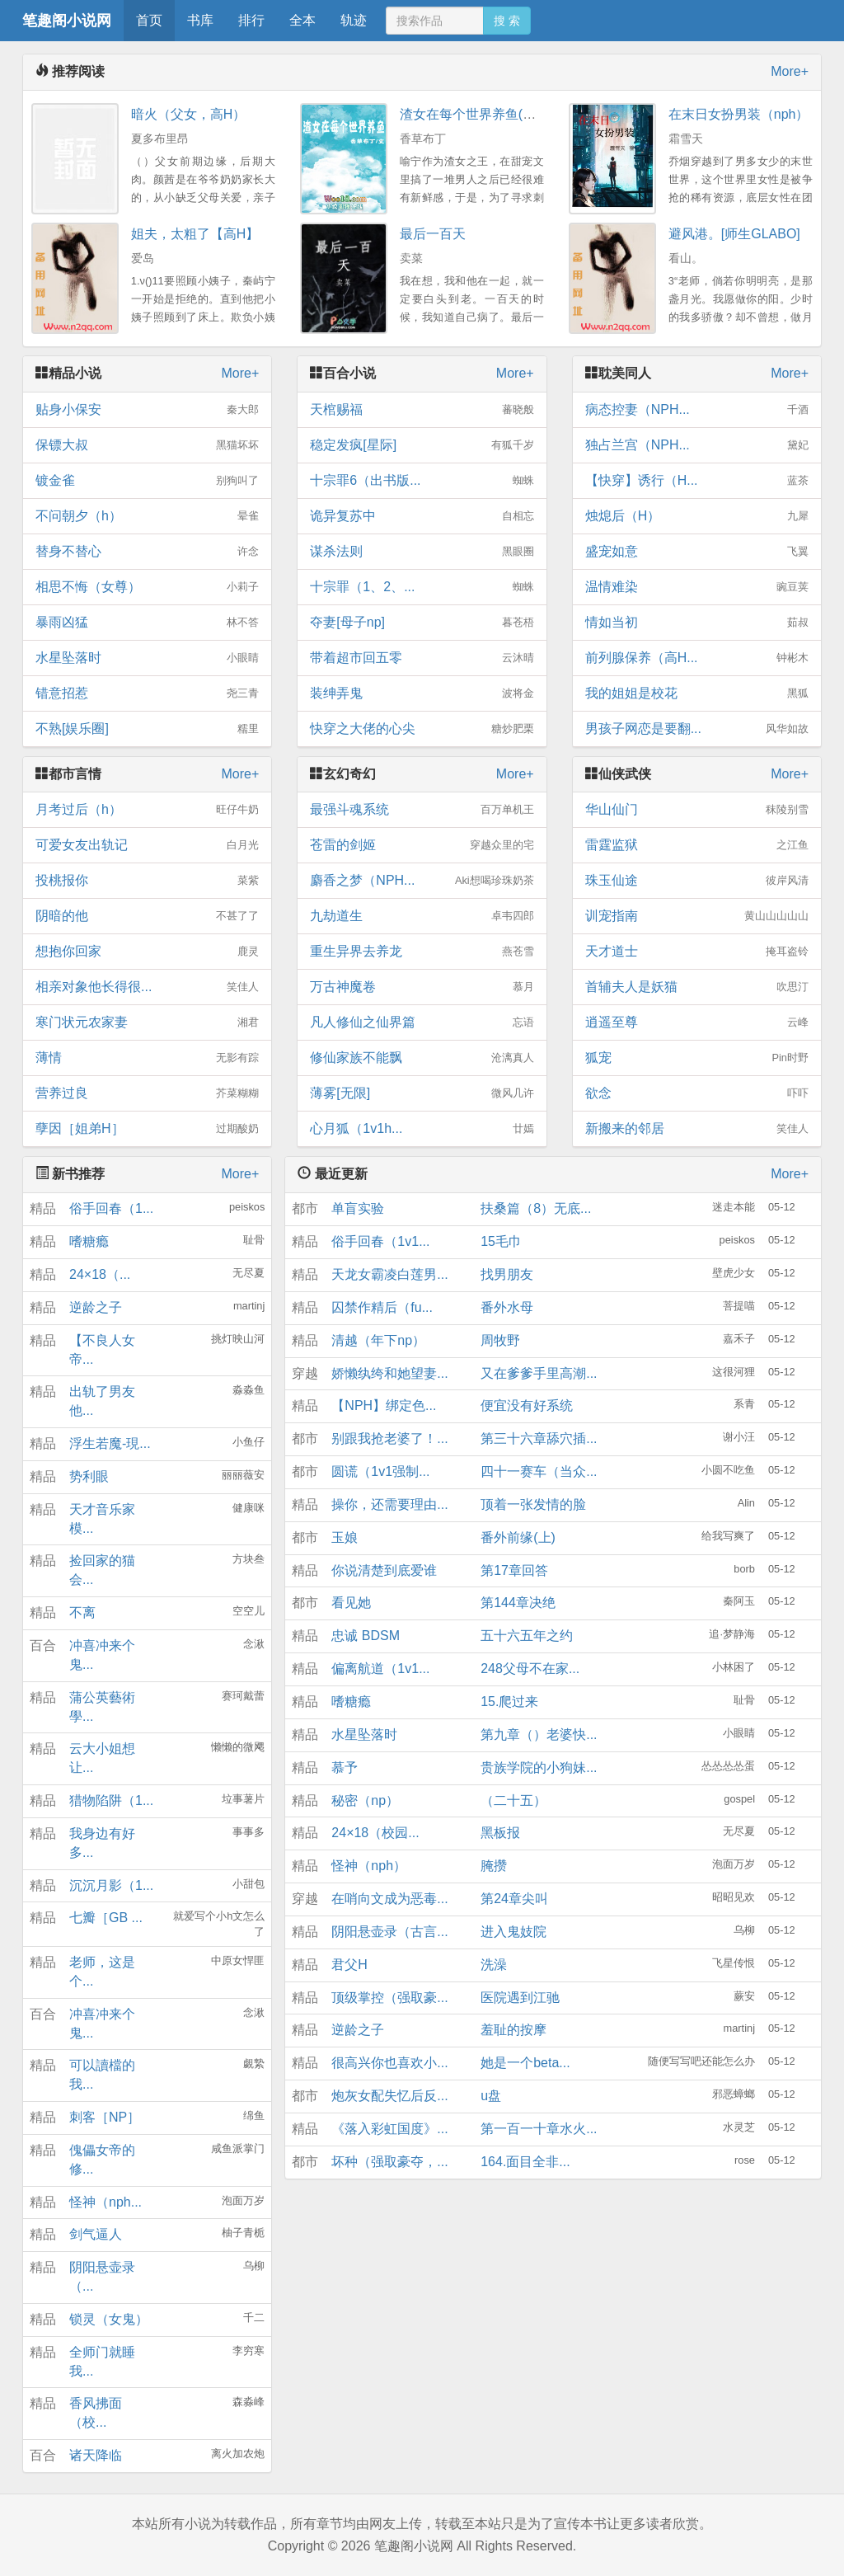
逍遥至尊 (697, 1022)
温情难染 (697, 587)
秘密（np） (365, 1800)
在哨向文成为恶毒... (389, 1899)
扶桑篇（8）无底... (536, 1208)
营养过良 (147, 1093)
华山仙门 (697, 810)
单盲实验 (357, 1208)
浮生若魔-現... (110, 1443)
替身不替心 (147, 552)
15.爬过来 (509, 1702)
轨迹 (353, 20)
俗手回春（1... (111, 1208)
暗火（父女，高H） (188, 114)
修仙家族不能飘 (421, 1058)
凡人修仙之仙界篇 (421, 1022)
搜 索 (507, 20)
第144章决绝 (518, 1603)
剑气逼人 (95, 2234)
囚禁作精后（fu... (382, 1307)
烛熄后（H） (697, 516)
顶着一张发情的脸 (533, 1504)
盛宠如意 (697, 552)
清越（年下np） (378, 1340)
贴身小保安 (147, 410)
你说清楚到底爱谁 (384, 1570)
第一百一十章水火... (539, 2129)
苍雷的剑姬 (421, 845)
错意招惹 (147, 693)
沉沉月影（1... (111, 1885)
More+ (790, 71)
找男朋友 (507, 1274)
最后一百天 (433, 234)
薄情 (147, 1058)
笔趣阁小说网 (66, 20)
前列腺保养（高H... (697, 658)
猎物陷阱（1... (111, 1800)
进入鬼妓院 (513, 1932)
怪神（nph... (105, 2202)
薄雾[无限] (421, 1093)
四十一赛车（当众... (539, 1471)
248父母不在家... (530, 1669)
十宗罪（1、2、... (421, 587)
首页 (149, 20)
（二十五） (513, 1800)
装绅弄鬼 (421, 693)
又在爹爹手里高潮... (539, 1373)
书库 (200, 20)
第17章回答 (514, 1570)
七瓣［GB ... (106, 1918)
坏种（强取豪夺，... (389, 2162)
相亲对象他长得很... (147, 987)
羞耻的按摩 (513, 2030)
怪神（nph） (368, 1866)
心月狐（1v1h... (421, 1129)
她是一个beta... (525, 2063)
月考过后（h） (147, 810)
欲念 (697, 1093)
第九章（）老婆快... (539, 1735)
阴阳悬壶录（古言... (389, 1932)
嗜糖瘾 (89, 1241)
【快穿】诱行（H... (697, 481)
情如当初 (697, 622)
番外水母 (507, 1307)
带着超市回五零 (421, 658)
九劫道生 (421, 916)
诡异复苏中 (421, 516)
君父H (349, 1965)
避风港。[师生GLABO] (734, 234)
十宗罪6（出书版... (421, 481)
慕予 (344, 1767)
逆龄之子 (95, 1307)
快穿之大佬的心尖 (421, 729)
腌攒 (494, 1866)
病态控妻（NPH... (697, 410)
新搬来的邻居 (697, 1129)
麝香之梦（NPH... (421, 881)
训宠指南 (697, 916)
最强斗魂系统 (421, 810)
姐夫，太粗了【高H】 (195, 234)
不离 (82, 1612)
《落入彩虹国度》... (389, 2129)
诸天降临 (95, 2455)
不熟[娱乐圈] (147, 729)
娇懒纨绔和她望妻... (389, 1373)
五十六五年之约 (527, 1636)
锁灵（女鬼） (108, 2319)
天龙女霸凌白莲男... (389, 1274)
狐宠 (697, 1058)
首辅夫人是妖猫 (697, 987)
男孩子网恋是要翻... (697, 729)
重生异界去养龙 (421, 951)
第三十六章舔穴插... (539, 1438)
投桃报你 (147, 881)
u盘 (491, 2096)
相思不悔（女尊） (147, 587)
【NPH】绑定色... (383, 1405)
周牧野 (500, 1340)
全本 (302, 20)
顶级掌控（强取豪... (389, 1998)
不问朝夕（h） (147, 516)
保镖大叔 (147, 445)
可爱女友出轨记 (147, 845)
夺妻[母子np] (421, 622)
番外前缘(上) (518, 1537)
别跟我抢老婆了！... (389, 1438)
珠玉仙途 (697, 881)
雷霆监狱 (697, 845)
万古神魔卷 (421, 987)
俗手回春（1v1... (380, 1241)
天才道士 (697, 951)
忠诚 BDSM (365, 1636)
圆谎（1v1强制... (380, 1471)
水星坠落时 (147, 658)
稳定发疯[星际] (421, 445)
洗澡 (494, 1965)
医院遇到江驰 (520, 1998)
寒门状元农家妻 (147, 1022)
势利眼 (89, 1476)
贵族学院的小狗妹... (539, 1767)
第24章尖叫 (514, 1899)
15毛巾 (501, 1241)
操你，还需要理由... (389, 1504)
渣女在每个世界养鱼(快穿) (477, 114)
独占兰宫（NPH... (697, 445)
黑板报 (500, 1833)
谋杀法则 (421, 552)
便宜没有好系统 (527, 1405)
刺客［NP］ (104, 2117)
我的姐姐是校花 (697, 693)
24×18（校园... (375, 1833)
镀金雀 (147, 481)
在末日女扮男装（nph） (738, 114)
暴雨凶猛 (147, 622)
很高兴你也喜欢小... (389, 2063)
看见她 (351, 1603)
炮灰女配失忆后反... (389, 2096)
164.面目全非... (525, 2162)
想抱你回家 (147, 951)
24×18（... (99, 1274)
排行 (251, 20)
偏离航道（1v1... (380, 1669)
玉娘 (344, 1537)
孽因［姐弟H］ (147, 1129)
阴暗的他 (147, 916)
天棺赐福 (421, 410)
